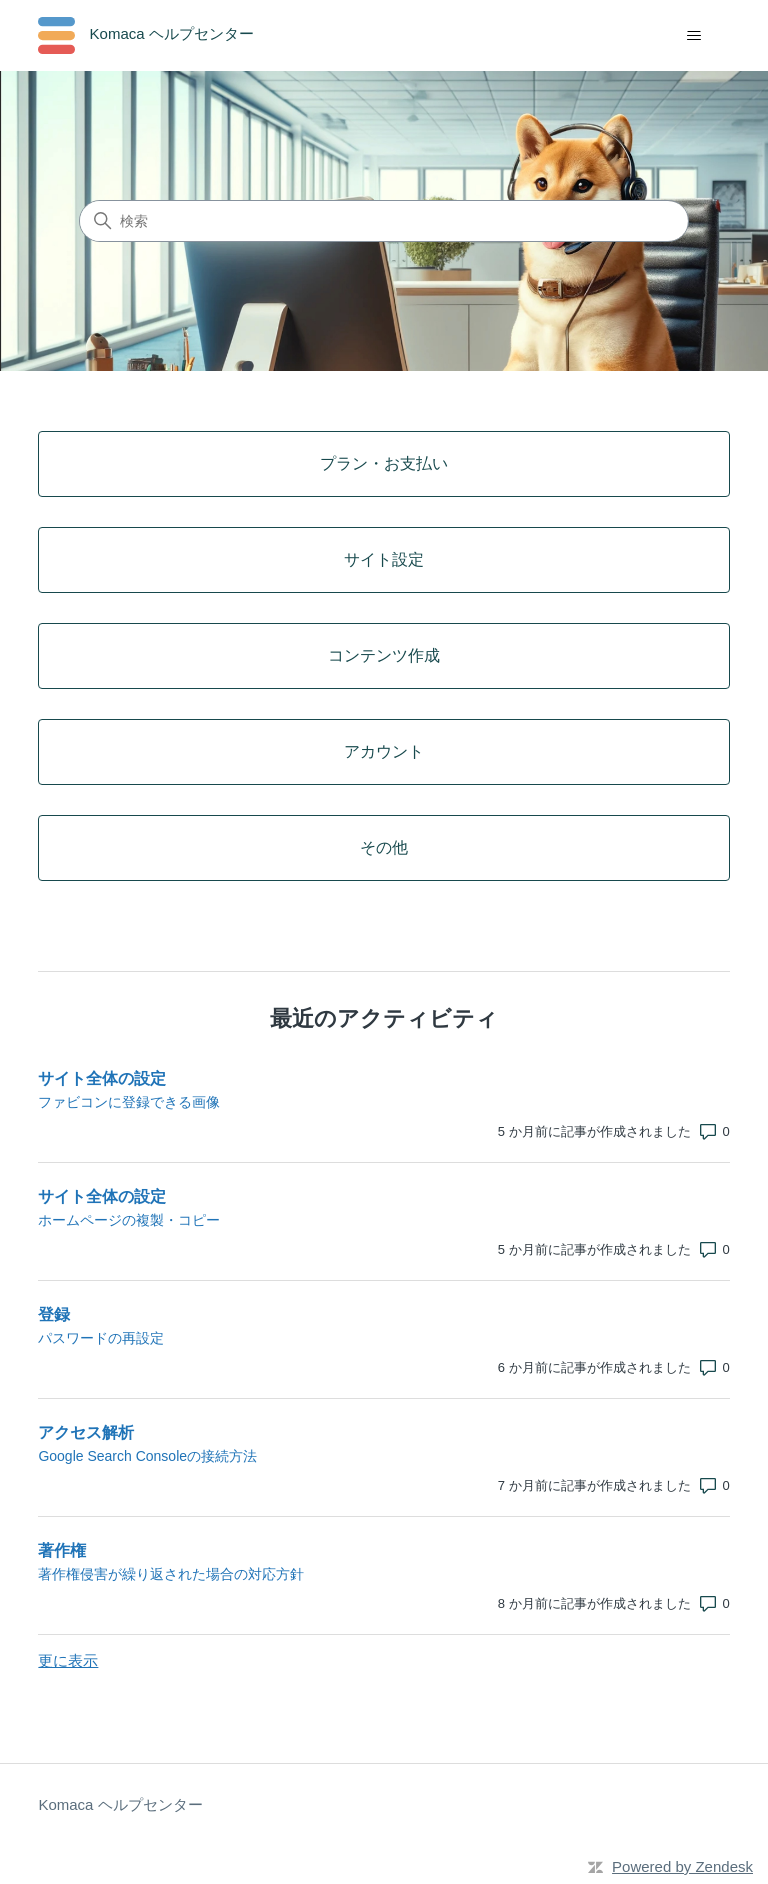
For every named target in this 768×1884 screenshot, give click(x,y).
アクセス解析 (86, 1432)
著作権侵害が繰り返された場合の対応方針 (171, 1574)
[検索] (384, 221)
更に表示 (68, 1660)
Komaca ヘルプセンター (120, 1804)
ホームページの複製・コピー (129, 1220)
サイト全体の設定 (102, 1078)
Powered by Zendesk (682, 1866)
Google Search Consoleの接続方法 (147, 1456)
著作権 (62, 1550)
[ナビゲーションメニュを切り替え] (694, 36)
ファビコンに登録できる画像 (129, 1102)
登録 (54, 1314)
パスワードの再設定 (101, 1338)
